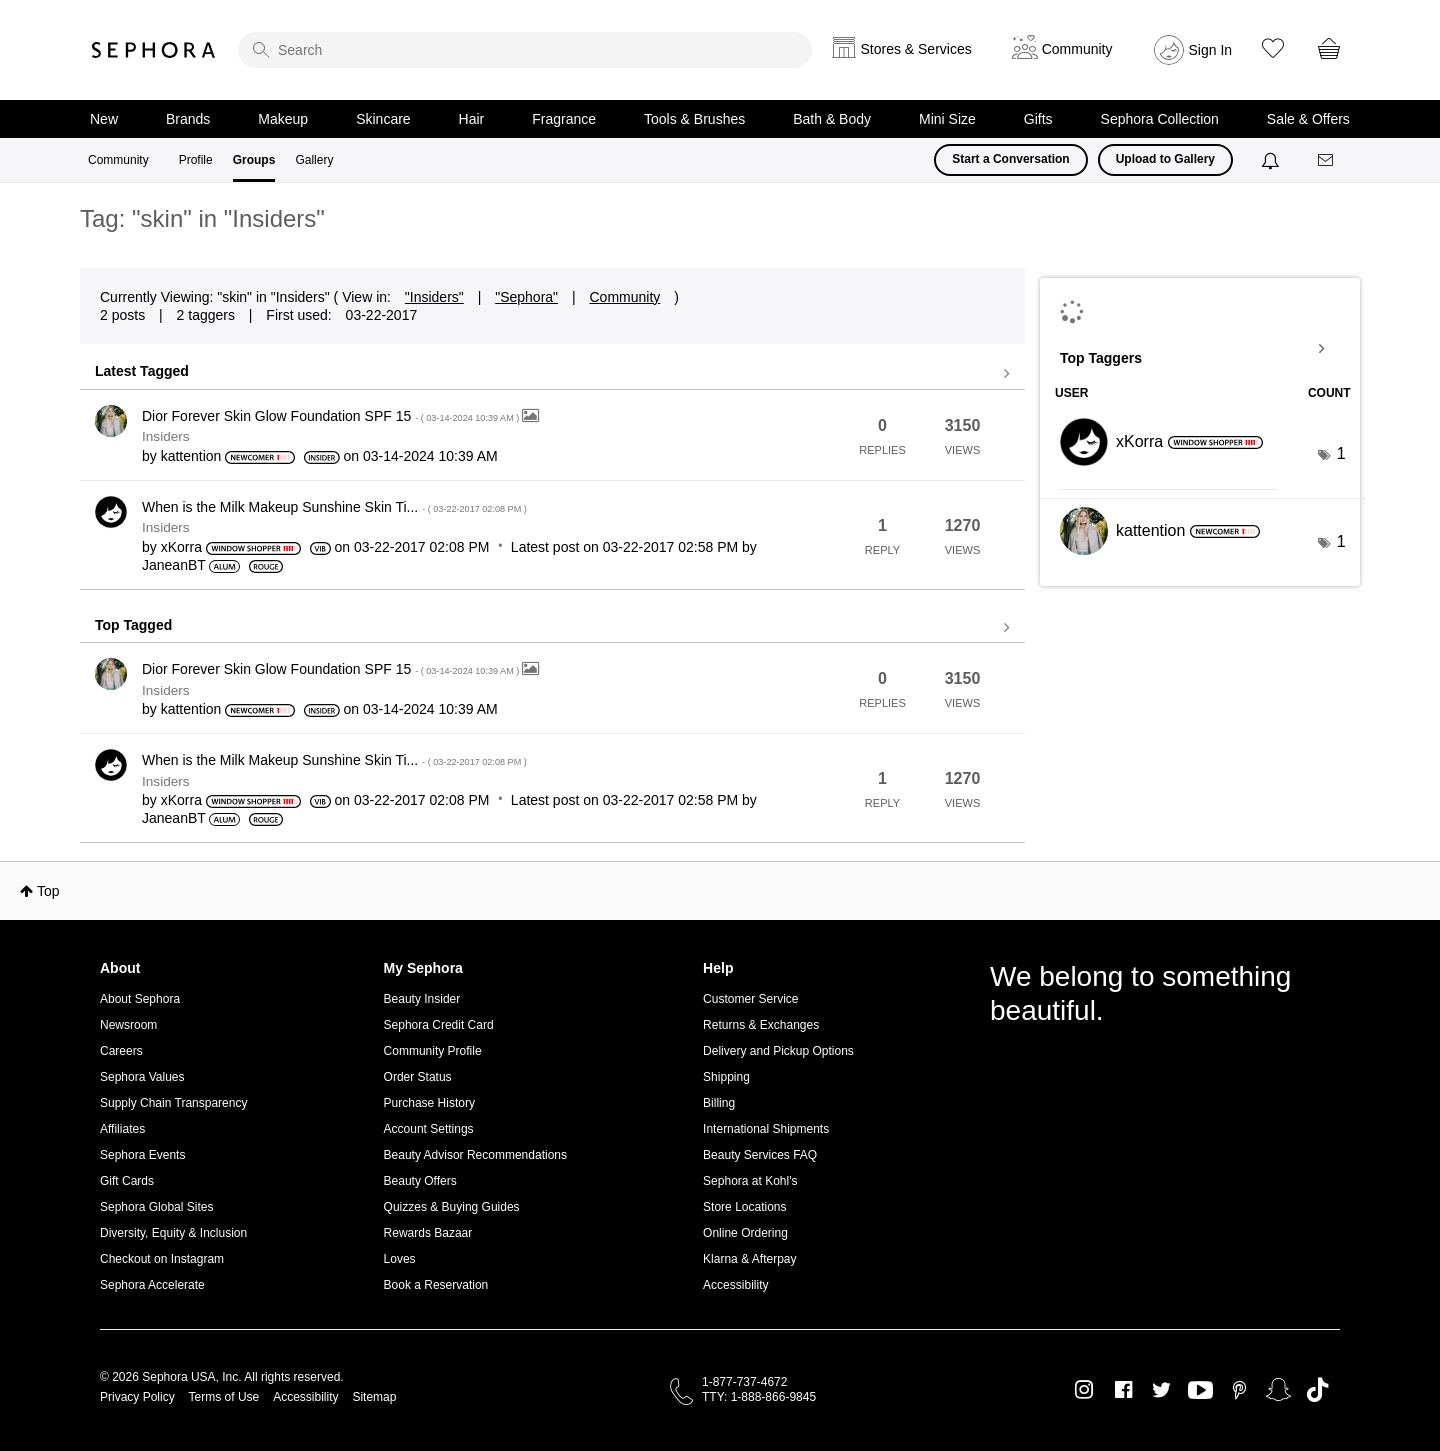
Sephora (154, 50)
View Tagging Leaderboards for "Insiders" (1200, 349)
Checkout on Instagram (162, 1259)
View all (552, 374)
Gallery (314, 160)
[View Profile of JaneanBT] (174, 565)
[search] (525, 50)
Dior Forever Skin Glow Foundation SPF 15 (332, 416)
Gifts (1038, 119)
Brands (188, 119)
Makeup (283, 119)
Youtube (1200, 1391)
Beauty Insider (422, 999)
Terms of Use (224, 1397)
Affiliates (122, 1129)
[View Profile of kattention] (191, 456)
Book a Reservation (436, 1285)
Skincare (383, 119)
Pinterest (1239, 1390)
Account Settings (429, 1129)
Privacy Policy (137, 1397)
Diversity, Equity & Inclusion (173, 1233)
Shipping (726, 1077)
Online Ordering (745, 1233)
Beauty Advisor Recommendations (475, 1155)
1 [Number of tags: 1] (1341, 453)
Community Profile (433, 1051)
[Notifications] (1272, 160)
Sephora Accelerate (152, 1285)
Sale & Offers (1308, 119)
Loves (400, 1259)
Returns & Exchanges (761, 1025)
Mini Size (947, 119)
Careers (121, 1051)
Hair (472, 119)
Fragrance (564, 119)
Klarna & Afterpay (749, 1259)
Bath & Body (832, 119)
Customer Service (750, 999)
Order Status (418, 1077)
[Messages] (1327, 160)
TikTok (1317, 1390)
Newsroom (128, 1025)
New (104, 119)
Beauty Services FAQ (760, 1155)
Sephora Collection (1160, 119)
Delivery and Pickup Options (778, 1051)
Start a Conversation (1010, 159)
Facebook (1123, 1390)
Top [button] (48, 891)
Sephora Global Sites (156, 1207)
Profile (196, 160)
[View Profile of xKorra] (181, 547)
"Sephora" (526, 297)
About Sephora (140, 999)
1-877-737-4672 (744, 1382)
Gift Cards (127, 1181)
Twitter (1161, 1390)
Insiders (166, 436)
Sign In (1211, 50)
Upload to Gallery (1165, 159)
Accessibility (735, 1285)
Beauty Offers (420, 1181)
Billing (719, 1103)
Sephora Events (142, 1155)
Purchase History (429, 1103)
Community (118, 160)
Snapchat (1278, 1390)
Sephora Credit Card (439, 1025)
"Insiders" (434, 297)
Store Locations (744, 1207)
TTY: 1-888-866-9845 (759, 1397)
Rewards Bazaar (428, 1233)
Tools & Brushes (694, 119)
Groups (254, 160)
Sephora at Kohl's (750, 1181)
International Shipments (766, 1129)
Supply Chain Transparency (173, 1103)
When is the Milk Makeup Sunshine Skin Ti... (334, 507)
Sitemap (374, 1397)
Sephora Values (142, 1077)
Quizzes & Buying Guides (452, 1207)
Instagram (1084, 1390)
